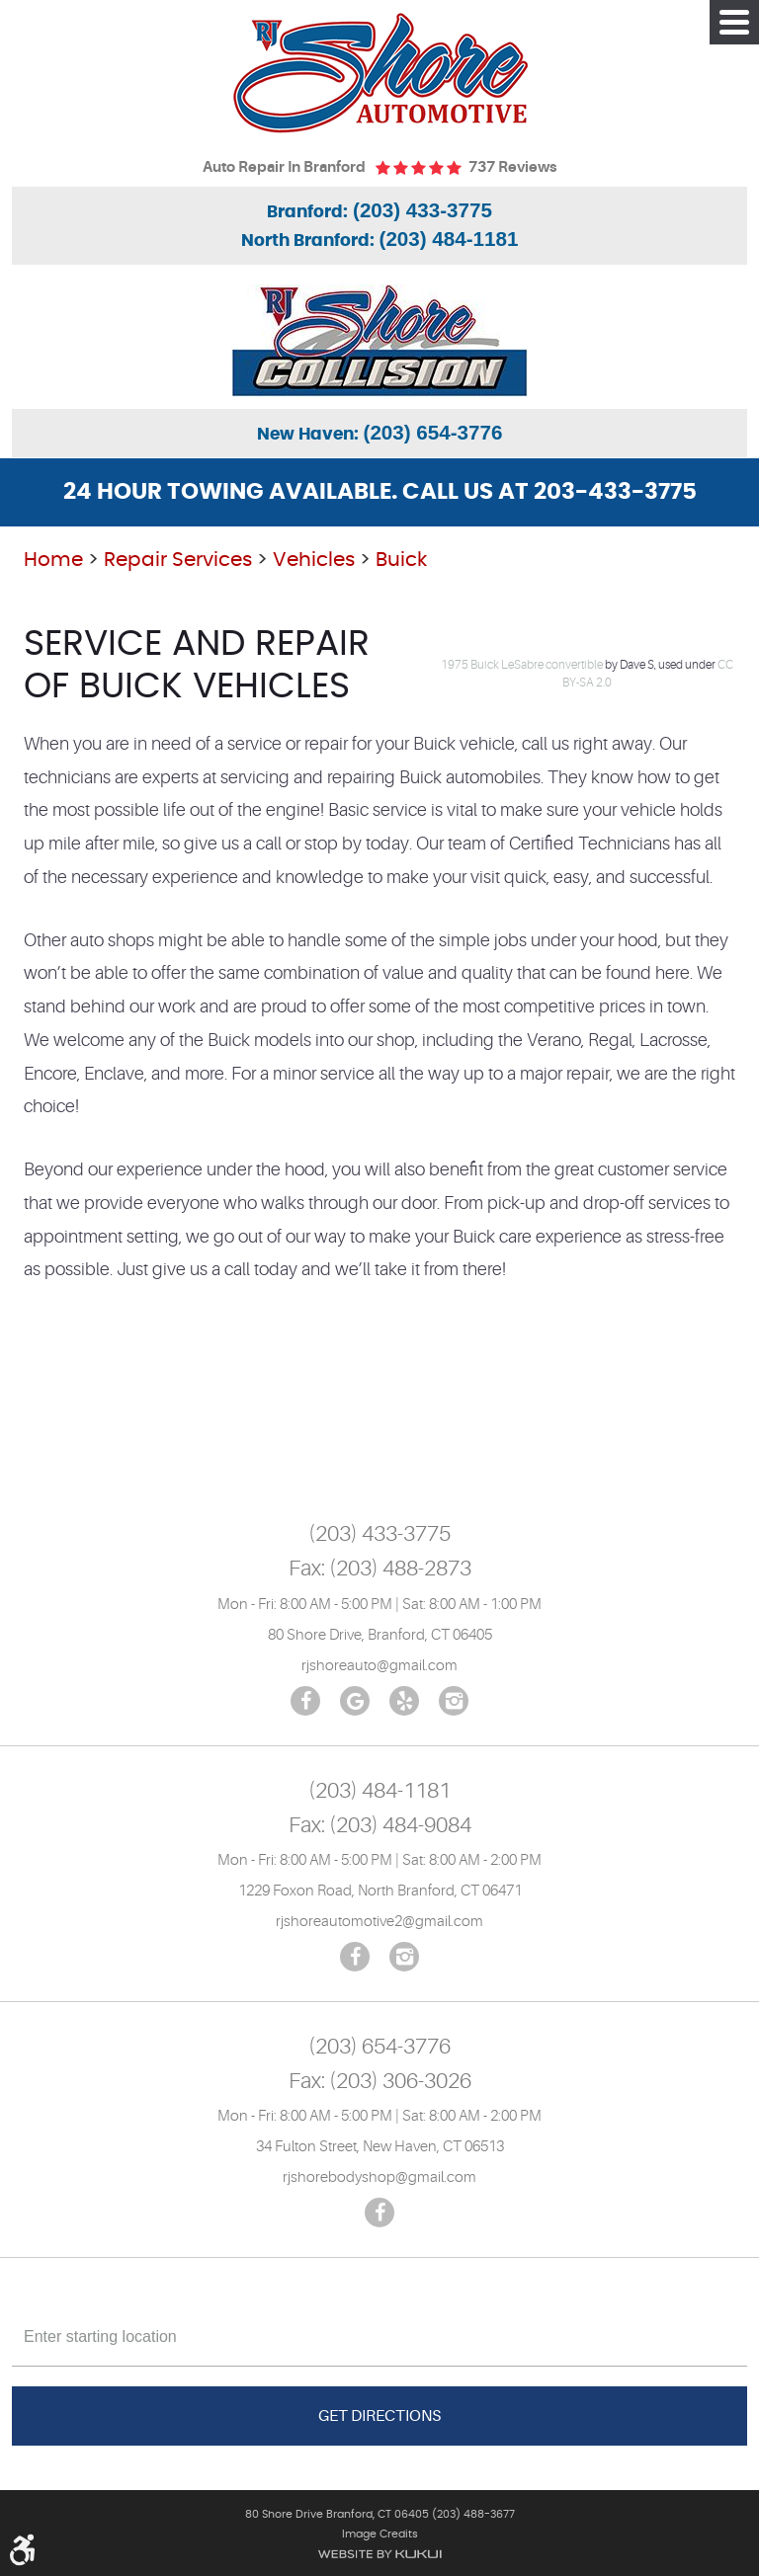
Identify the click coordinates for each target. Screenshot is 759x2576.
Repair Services (178, 560)
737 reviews (512, 167)
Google (355, 1701)
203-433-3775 (615, 492)
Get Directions (379, 2416)
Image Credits (380, 2534)
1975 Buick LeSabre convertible (522, 665)
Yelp (404, 1701)
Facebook (305, 1701)
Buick (401, 560)
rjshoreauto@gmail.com (379, 1665)
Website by (379, 2553)
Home (53, 560)
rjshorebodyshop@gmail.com (379, 2177)
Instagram (453, 1701)
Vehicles (314, 560)
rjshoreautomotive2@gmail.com (379, 1921)
